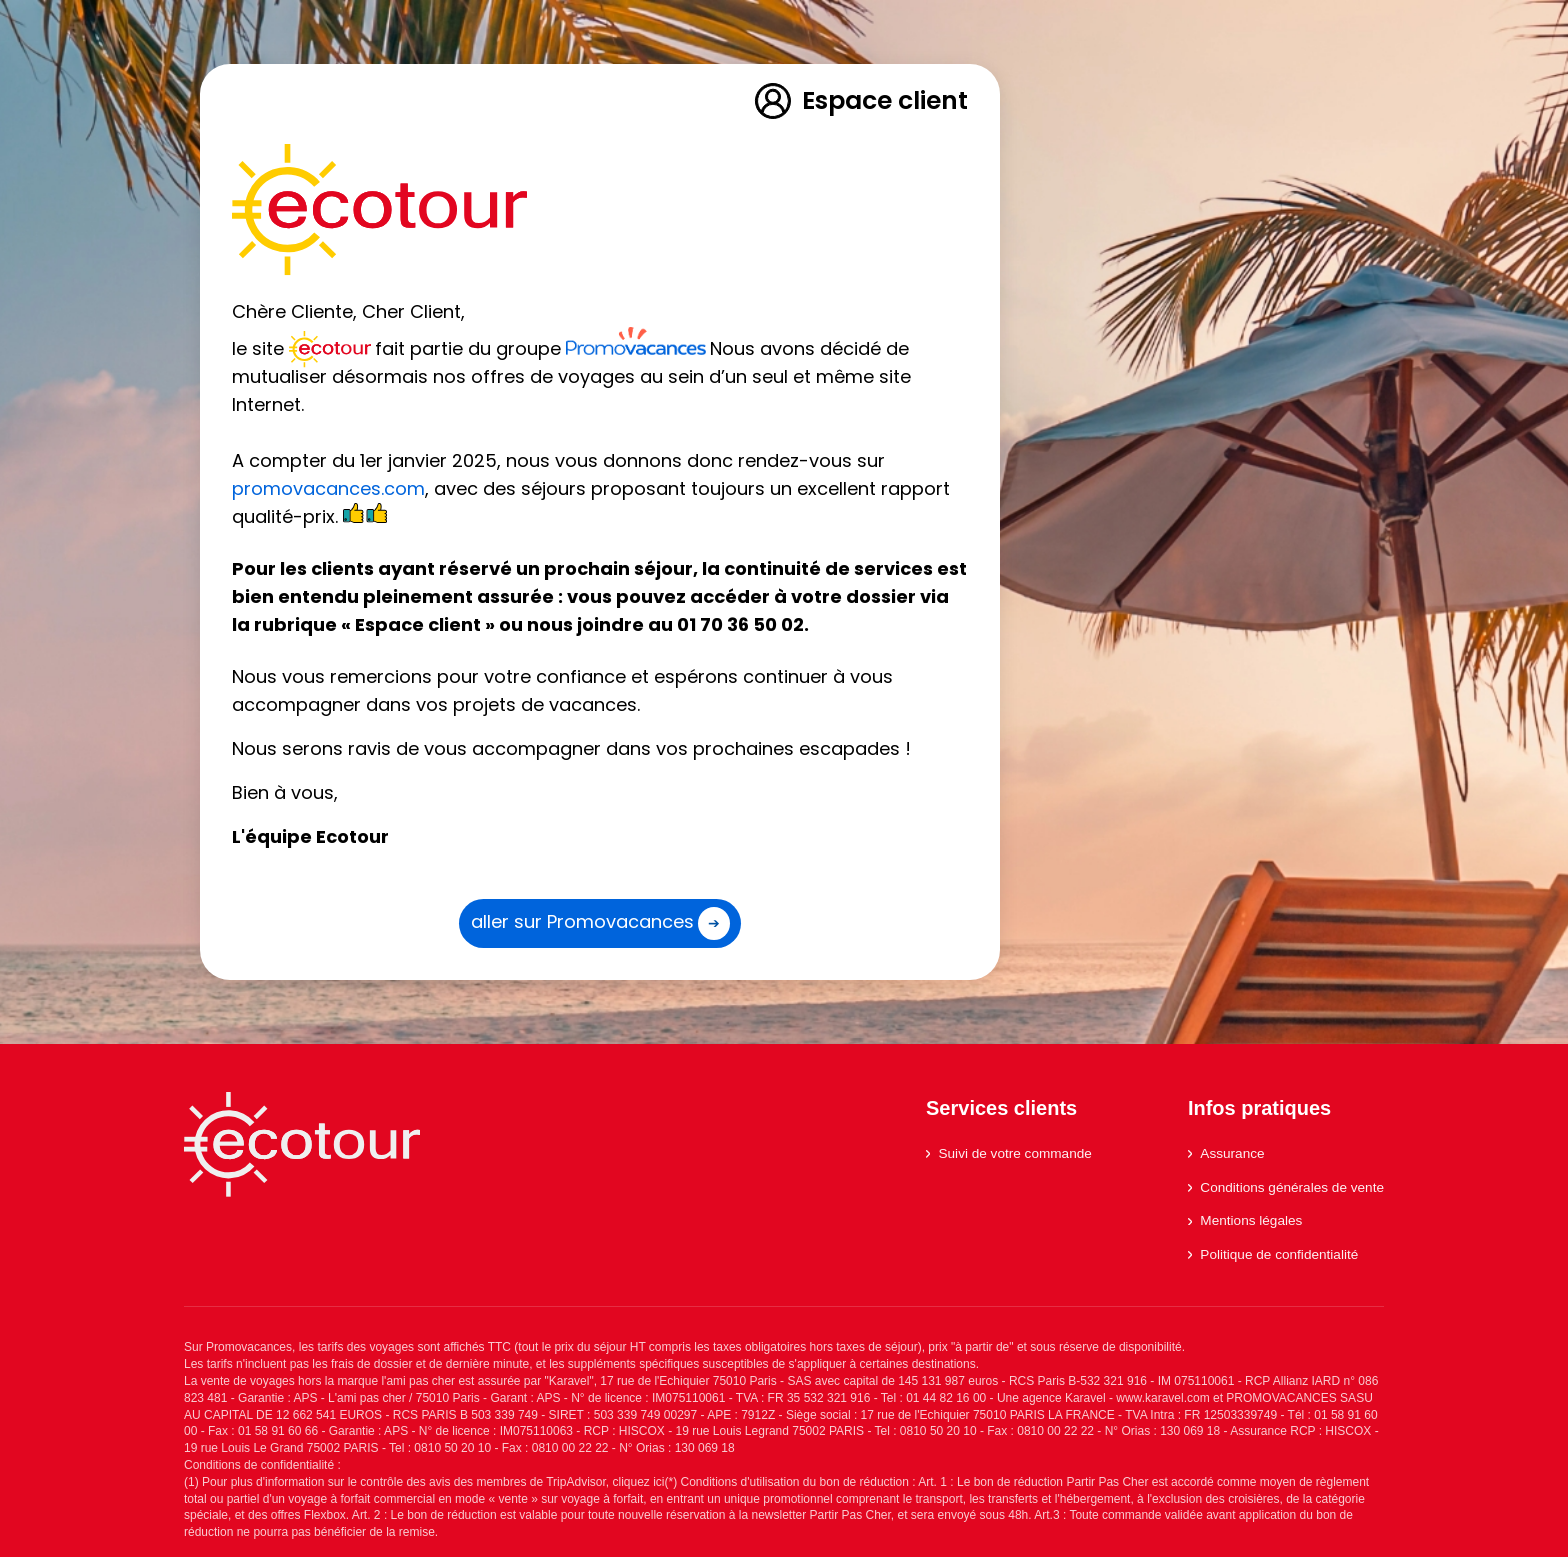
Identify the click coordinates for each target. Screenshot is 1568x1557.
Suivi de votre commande (1009, 1153)
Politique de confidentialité (1273, 1254)
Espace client (860, 101)
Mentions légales (1245, 1220)
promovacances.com (328, 488)
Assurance (1226, 1153)
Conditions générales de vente (1286, 1187)
